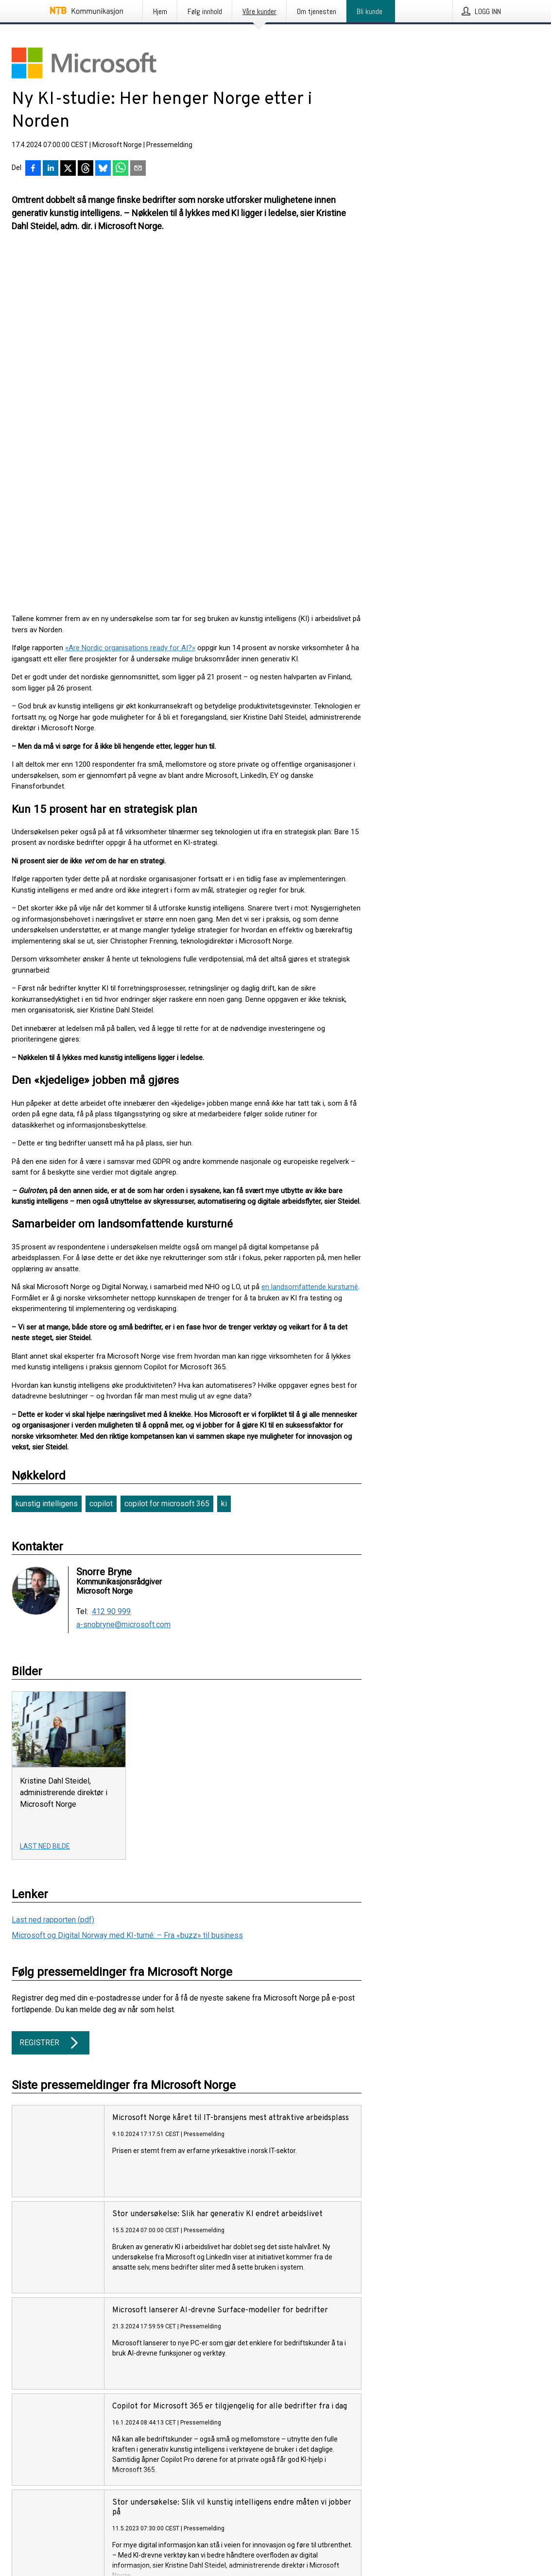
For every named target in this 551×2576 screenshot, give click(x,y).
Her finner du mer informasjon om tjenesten (79, 2375)
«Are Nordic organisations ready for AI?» (130, 298)
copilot (101, 1154)
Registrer (50, 1693)
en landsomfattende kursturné (309, 937)
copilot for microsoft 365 (166, 1154)
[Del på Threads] (85, 169)
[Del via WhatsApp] (120, 169)
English (44, 2532)
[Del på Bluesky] (103, 169)
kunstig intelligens (47, 1154)
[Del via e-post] (138, 169)
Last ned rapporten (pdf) (53, 1570)
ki (224, 1154)
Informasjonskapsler (43, 2494)
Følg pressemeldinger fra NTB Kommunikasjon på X (90, 2477)
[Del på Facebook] (33, 169)
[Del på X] (68, 169)
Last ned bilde (45, 1496)
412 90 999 (111, 1262)
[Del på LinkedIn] (50, 169)
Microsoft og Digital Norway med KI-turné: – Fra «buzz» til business (127, 1585)
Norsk (20, 2532)
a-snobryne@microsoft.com (123, 1275)
